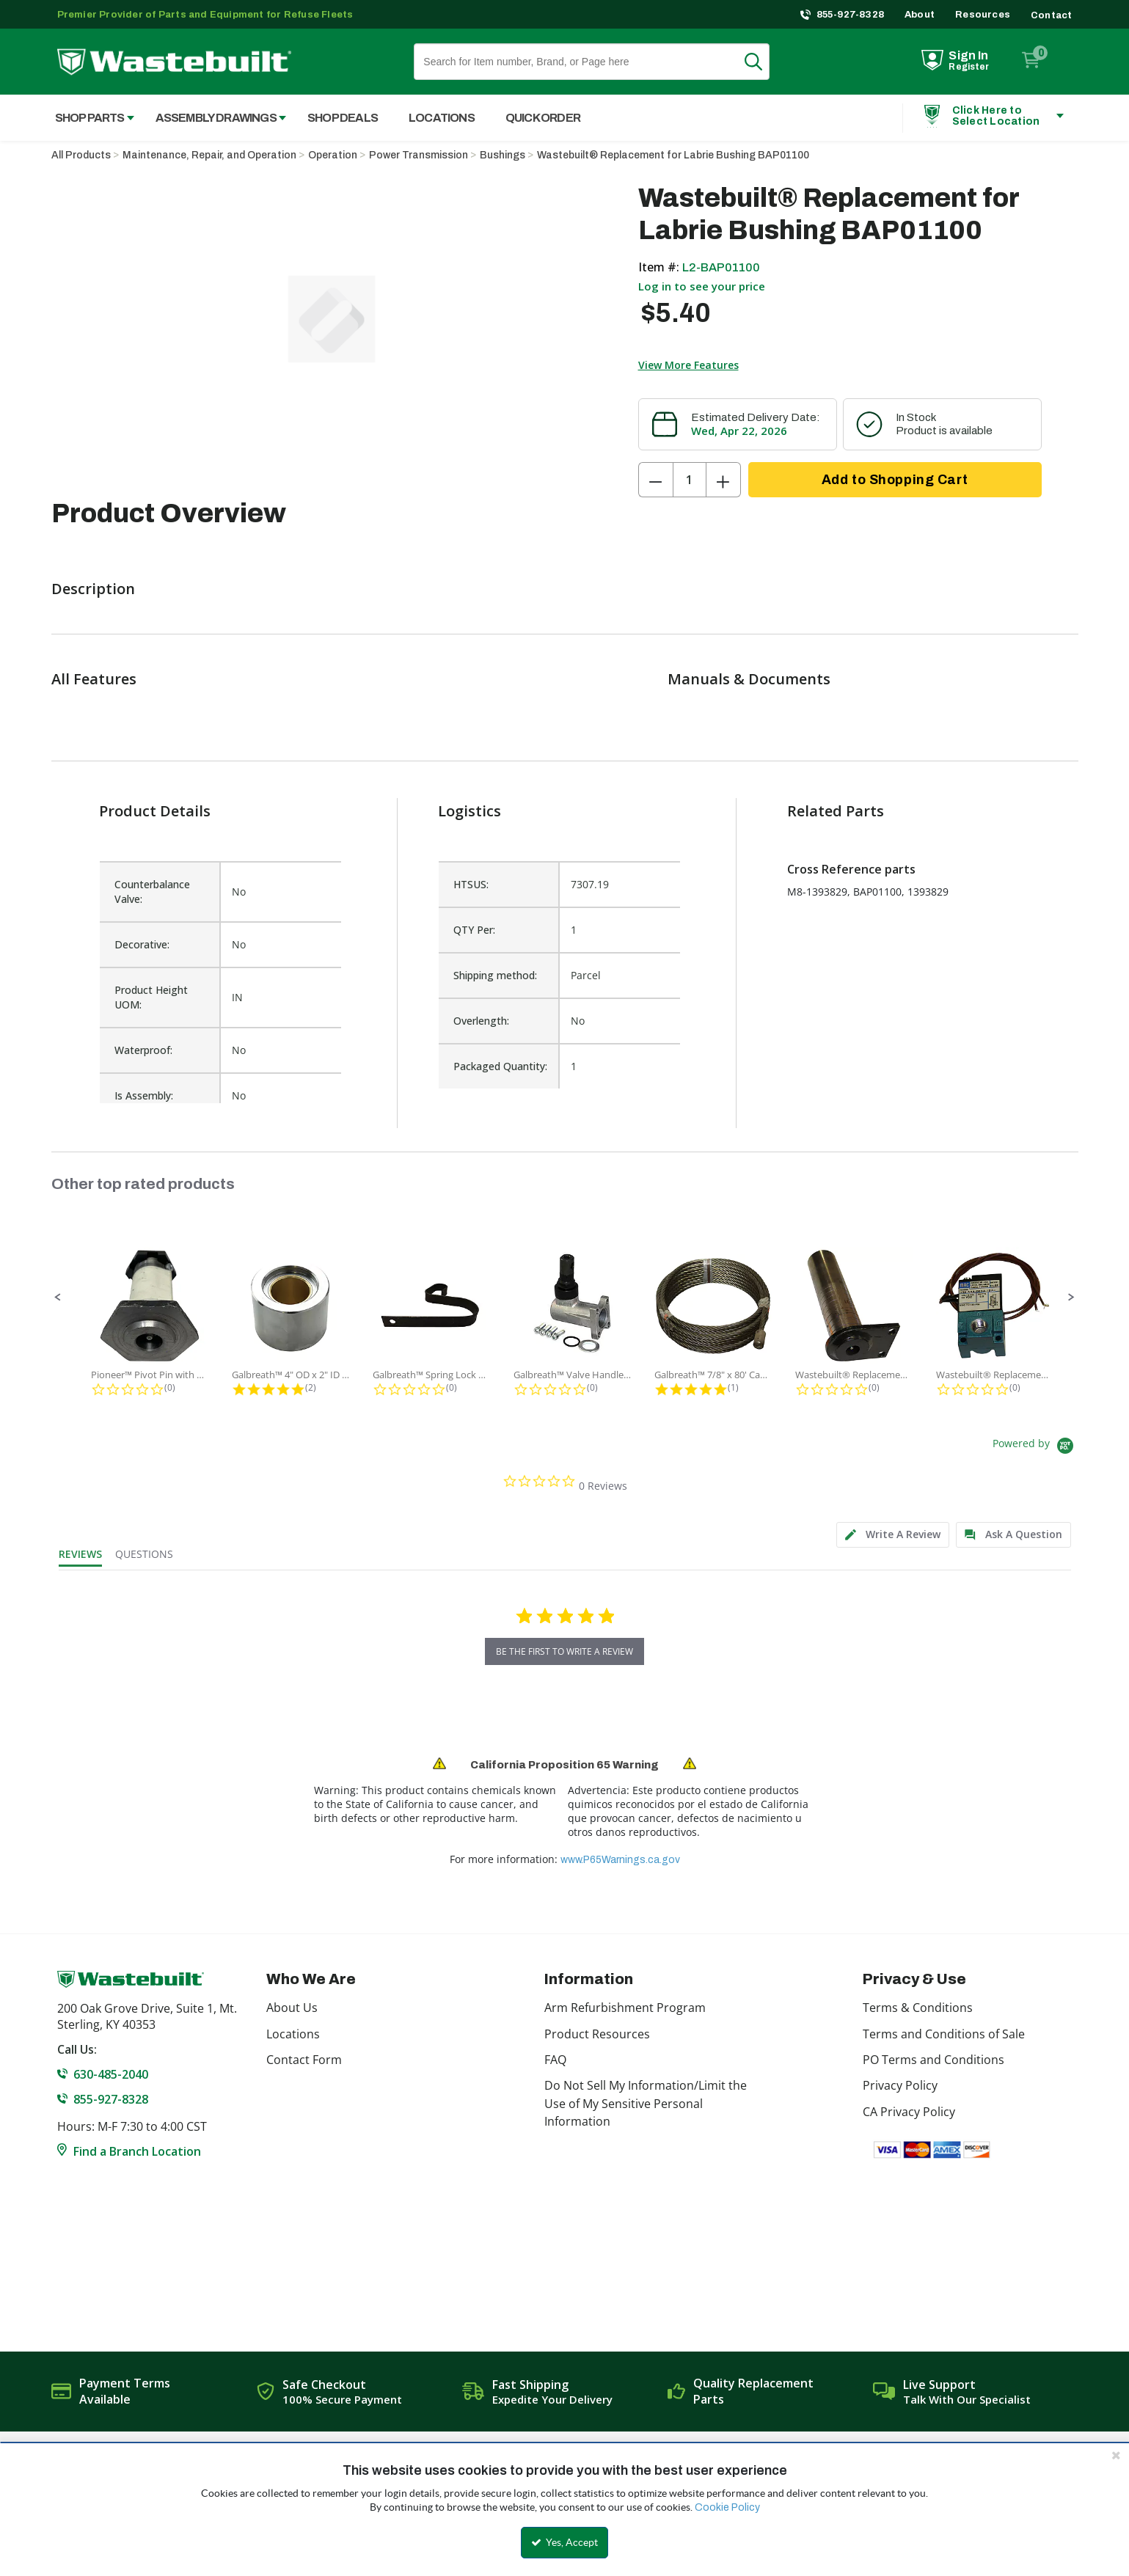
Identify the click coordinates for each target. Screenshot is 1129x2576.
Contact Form (304, 2060)
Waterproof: (143, 1050)
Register (969, 67)
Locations (293, 2034)
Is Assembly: (143, 1095)
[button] (58, 1297)
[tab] (892, 1535)
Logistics (469, 811)
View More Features (688, 365)
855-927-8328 (850, 15)
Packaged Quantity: (500, 1066)
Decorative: (141, 944)
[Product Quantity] (689, 479)
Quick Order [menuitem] (542, 117)
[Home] (174, 61)
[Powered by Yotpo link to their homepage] (1035, 1448)
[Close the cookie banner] (1116, 2455)
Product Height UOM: (151, 997)
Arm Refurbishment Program (625, 2007)
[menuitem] (87, 118)
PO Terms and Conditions (933, 2060)
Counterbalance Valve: (152, 891)
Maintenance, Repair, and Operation (209, 155)
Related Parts (835, 811)
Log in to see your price (701, 286)
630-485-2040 (110, 2074)
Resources (982, 15)
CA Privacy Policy (909, 2112)
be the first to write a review (564, 1651)
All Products (81, 155)
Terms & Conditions (918, 2007)
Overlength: (481, 1021)
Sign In (968, 55)
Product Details (155, 811)
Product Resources (597, 2034)
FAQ (555, 2060)
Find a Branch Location (137, 2151)
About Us (292, 2007)
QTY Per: (474, 930)
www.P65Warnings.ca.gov (620, 1859)
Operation (332, 155)
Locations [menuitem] (442, 117)
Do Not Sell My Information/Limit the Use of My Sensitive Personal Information (645, 2103)
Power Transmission (418, 155)
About (920, 15)
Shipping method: (495, 975)
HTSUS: (471, 884)
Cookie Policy (727, 2507)
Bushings (502, 155)
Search (762, 61)
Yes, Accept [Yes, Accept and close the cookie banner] (564, 2542)
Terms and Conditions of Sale (944, 2034)
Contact (1051, 15)
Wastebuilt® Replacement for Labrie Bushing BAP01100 (673, 155)
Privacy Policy (900, 2085)
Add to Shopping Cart (895, 479)
